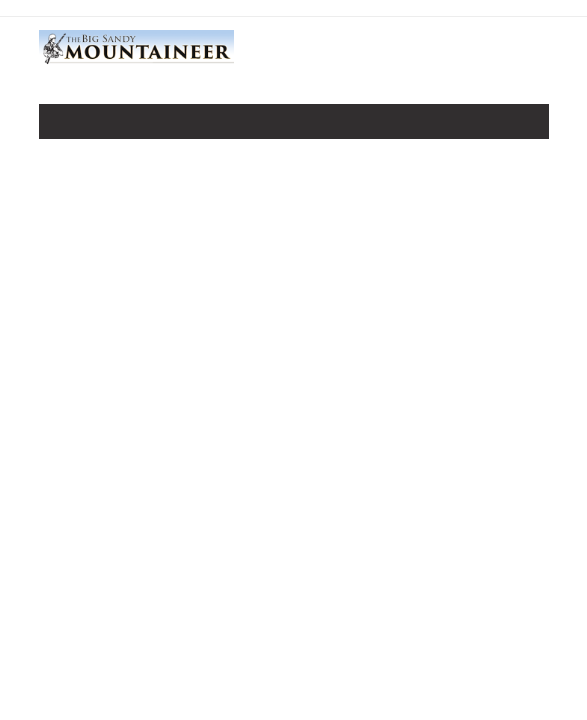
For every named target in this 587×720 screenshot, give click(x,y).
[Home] (136, 61)
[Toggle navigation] (68, 126)
